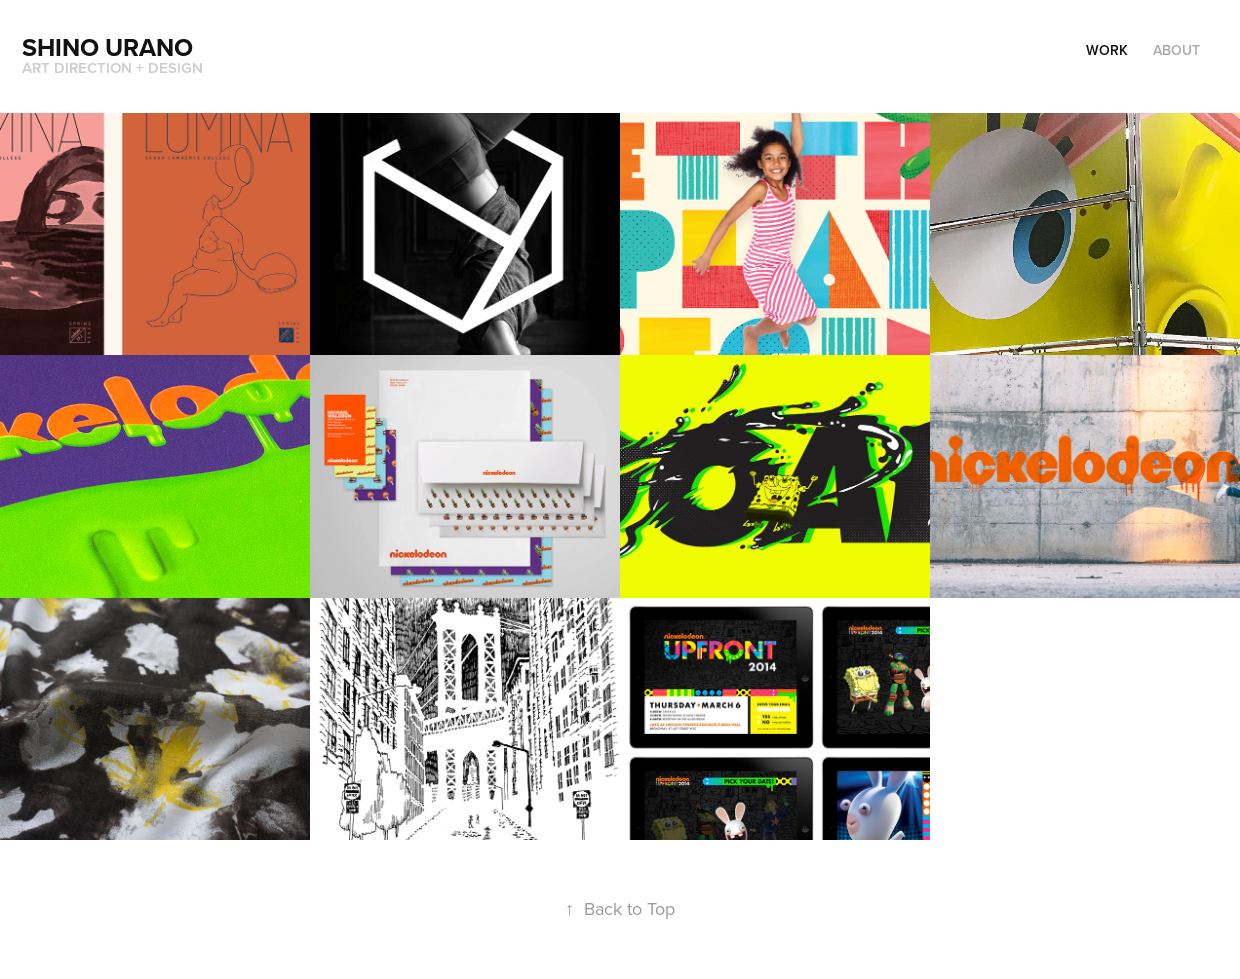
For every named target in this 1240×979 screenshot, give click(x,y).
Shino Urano (107, 47)
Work (1107, 50)
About (1176, 50)
